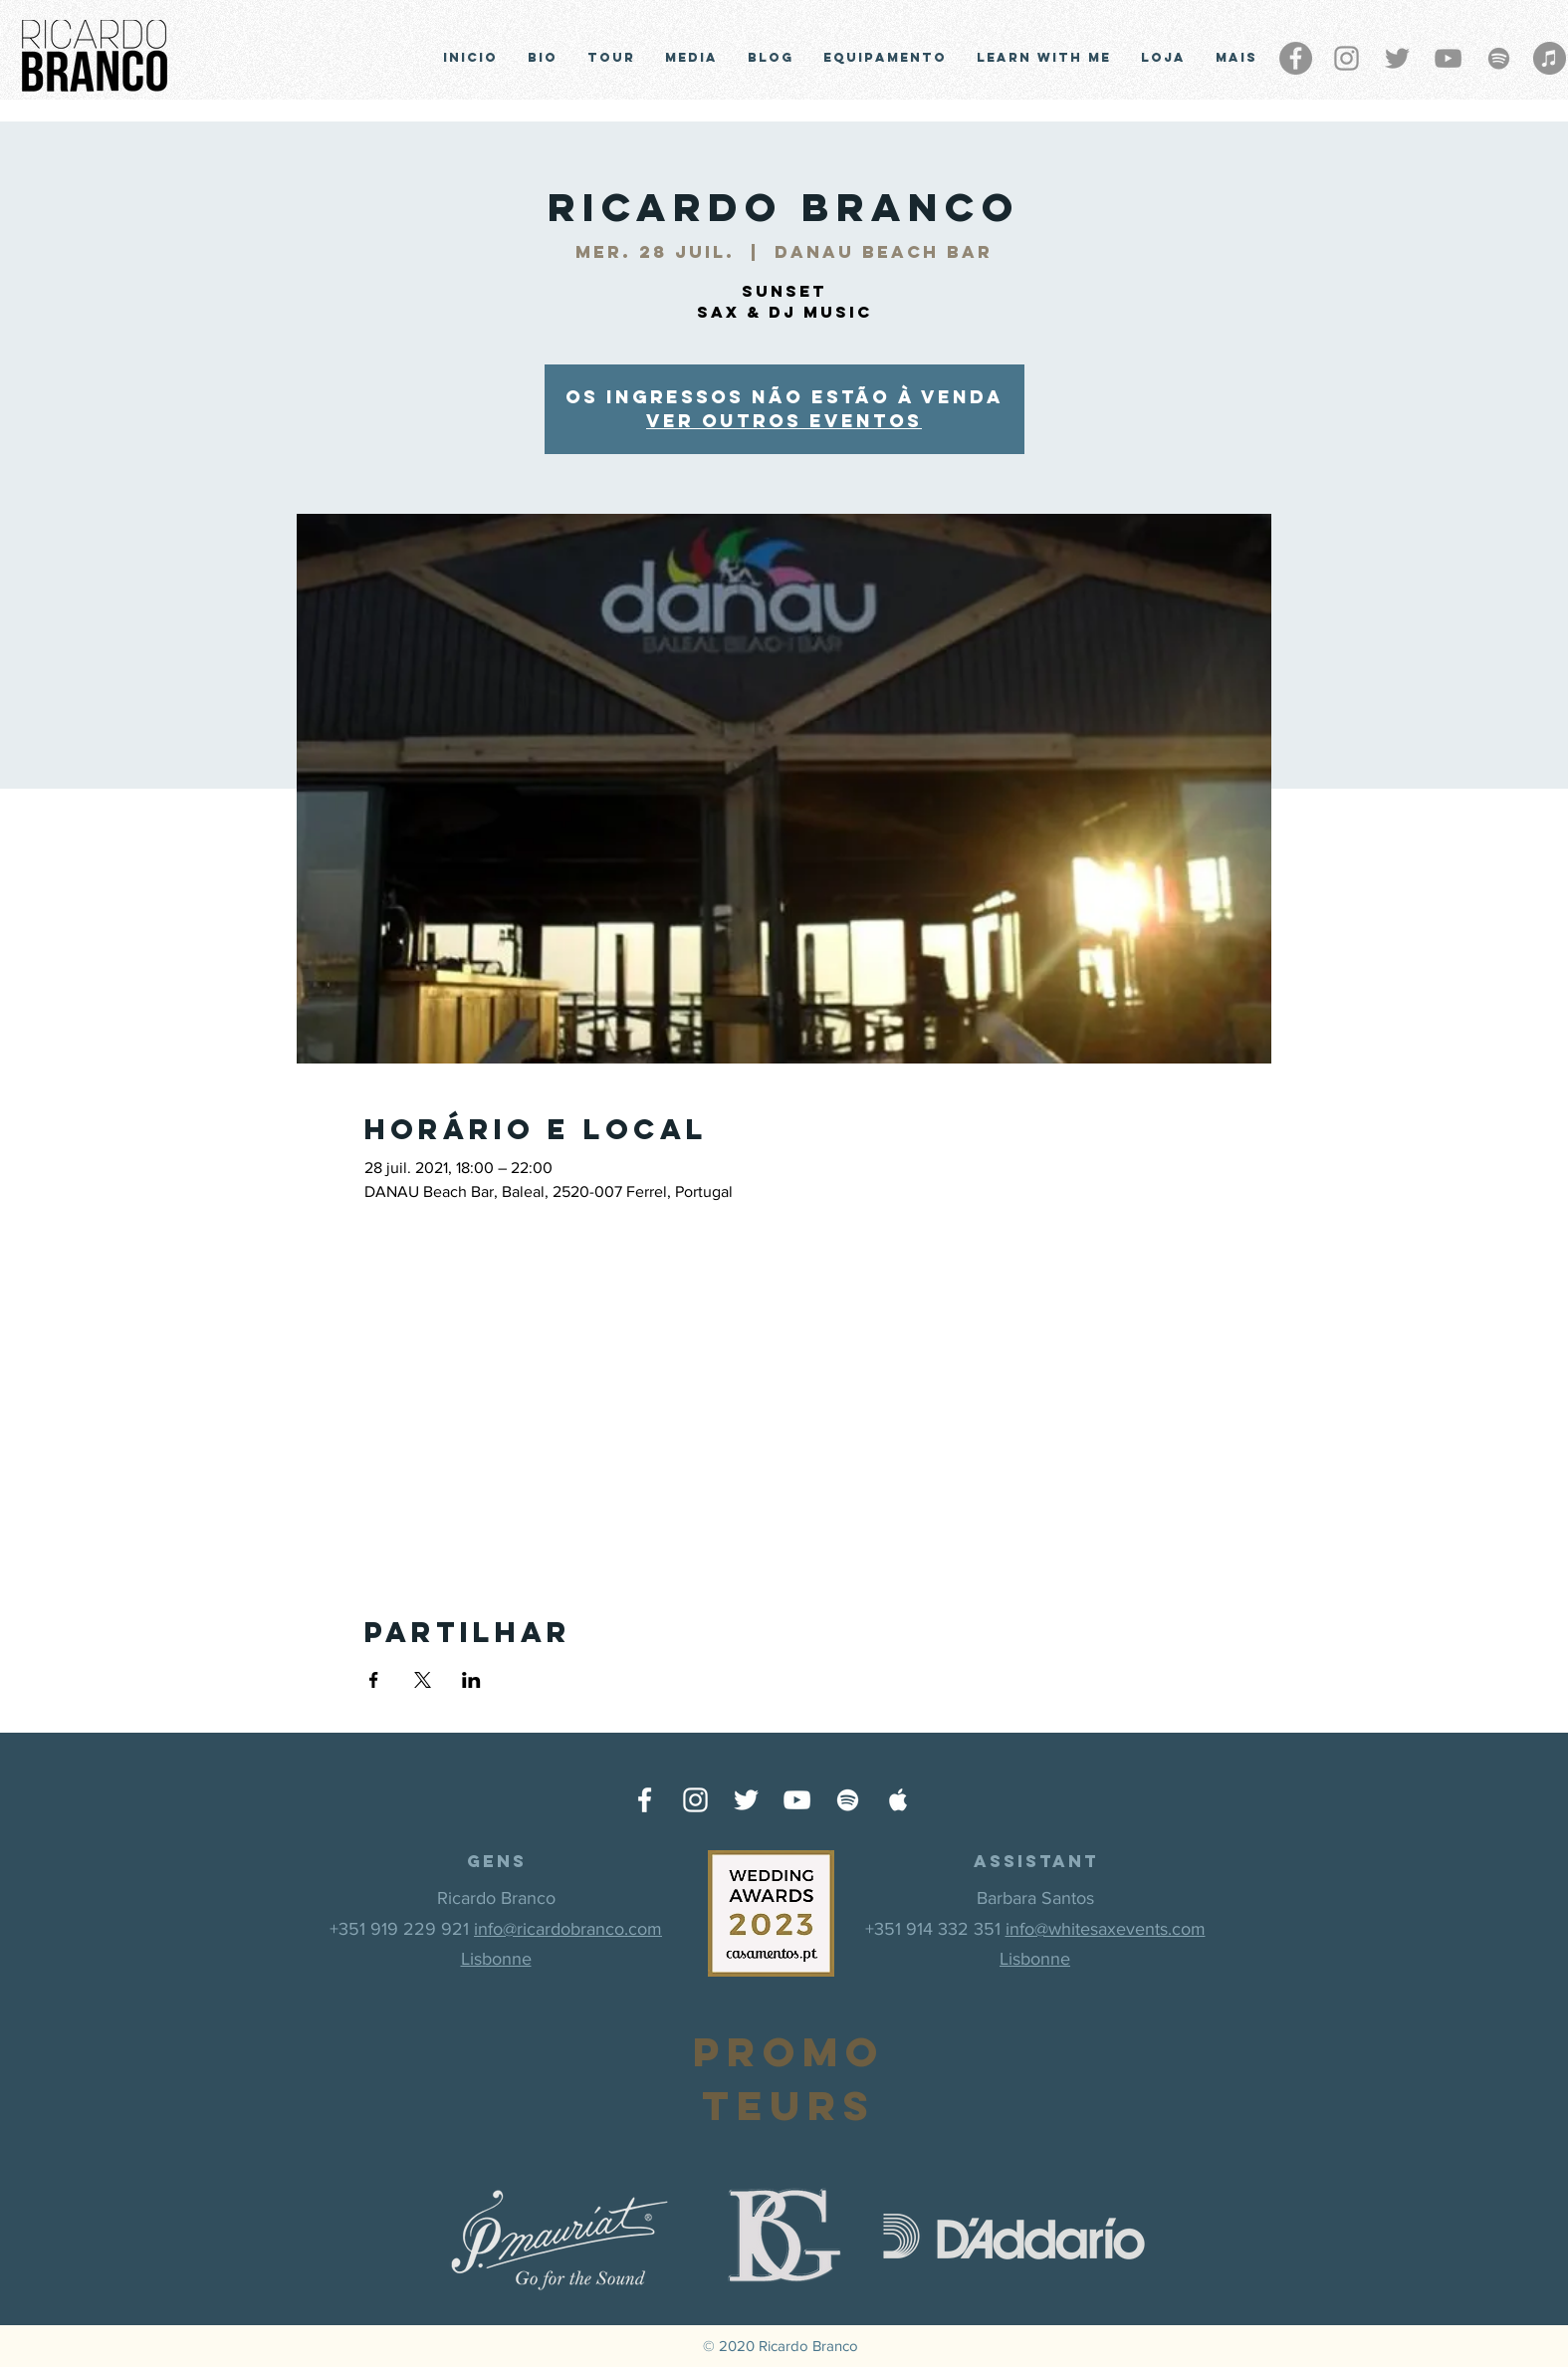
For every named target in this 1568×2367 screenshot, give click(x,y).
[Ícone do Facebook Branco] (644, 1799)
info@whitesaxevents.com (1106, 1929)
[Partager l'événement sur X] (422, 1680)
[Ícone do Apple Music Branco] (898, 1799)
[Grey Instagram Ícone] (1346, 58)
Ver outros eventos (784, 420)
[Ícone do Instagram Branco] (695, 1799)
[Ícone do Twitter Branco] (746, 1799)
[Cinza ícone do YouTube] (1448, 58)
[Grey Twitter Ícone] (1397, 58)
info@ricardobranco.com (568, 1929)
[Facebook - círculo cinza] (1295, 58)
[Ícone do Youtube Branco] (797, 1799)
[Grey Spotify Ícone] (1498, 58)
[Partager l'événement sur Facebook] (373, 1680)
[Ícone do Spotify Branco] (847, 1799)
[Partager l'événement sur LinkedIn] (471, 1680)
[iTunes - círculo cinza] (1549, 58)
